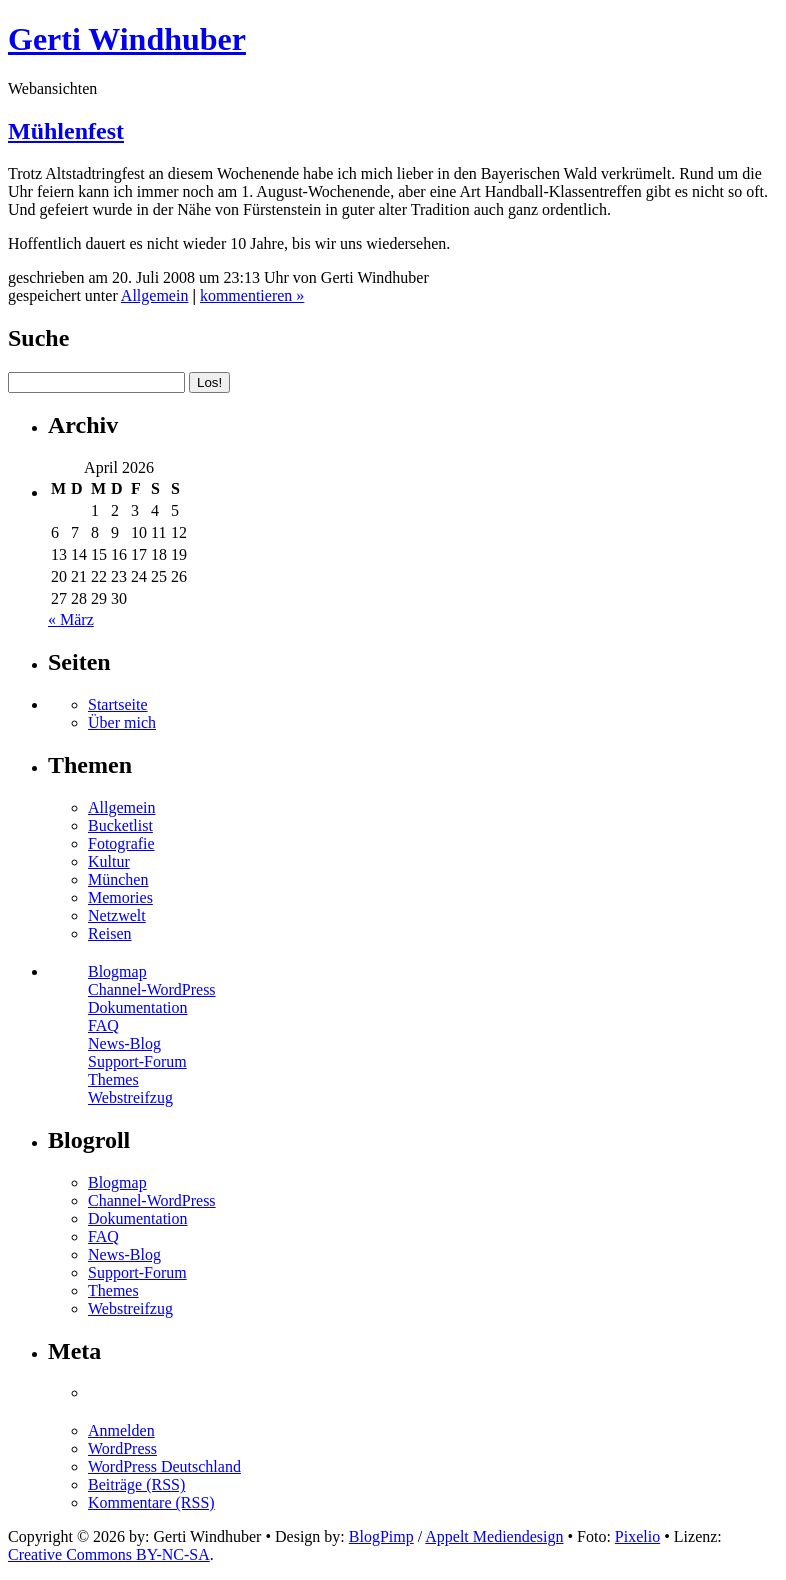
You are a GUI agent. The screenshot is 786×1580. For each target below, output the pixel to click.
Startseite (118, 704)
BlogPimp (381, 1536)
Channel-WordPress (152, 989)
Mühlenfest (66, 131)
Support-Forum (137, 1061)
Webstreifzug (130, 1097)
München (118, 879)
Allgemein (155, 295)
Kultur (109, 861)
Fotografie (121, 843)
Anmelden (121, 1430)
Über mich (122, 722)
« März (71, 619)
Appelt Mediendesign (494, 1536)
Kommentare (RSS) (151, 1502)
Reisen (110, 933)
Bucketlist (120, 825)
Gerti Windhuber (127, 39)
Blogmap (117, 971)
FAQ (103, 1025)
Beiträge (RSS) (136, 1484)
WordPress (122, 1448)
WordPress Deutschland (164, 1466)
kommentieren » (252, 295)
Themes (113, 1079)
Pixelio (637, 1536)
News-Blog (124, 1043)
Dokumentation (138, 1007)
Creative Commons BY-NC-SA (109, 1554)
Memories (120, 897)
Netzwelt (117, 915)
